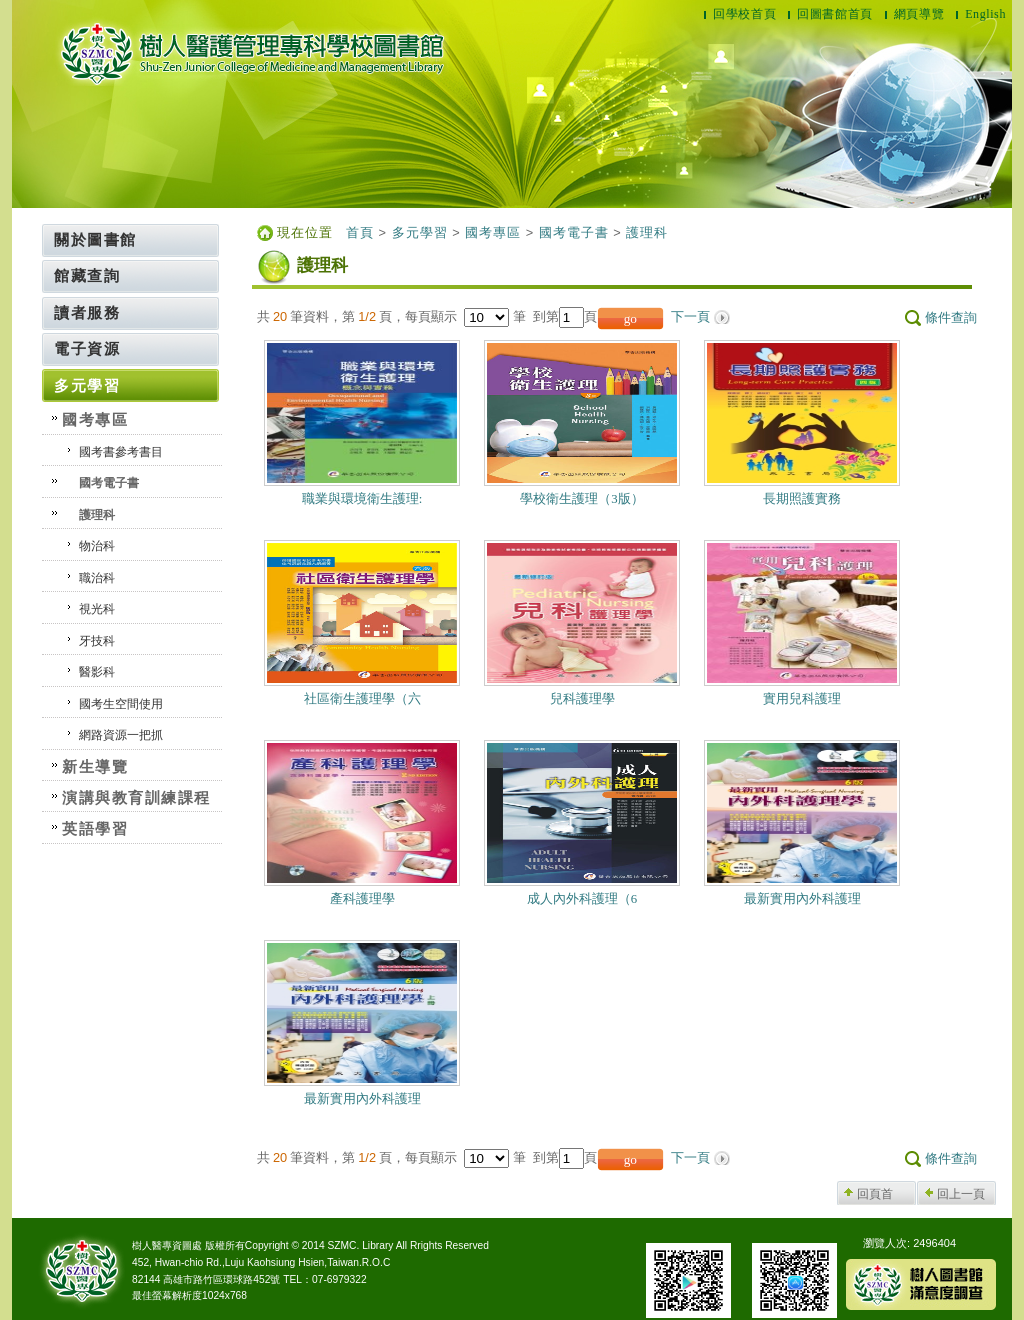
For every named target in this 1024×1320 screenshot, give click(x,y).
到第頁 (565, 316)
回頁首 (875, 1194)
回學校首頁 (744, 14)
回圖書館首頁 (835, 14)
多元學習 (87, 385)
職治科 (97, 578)
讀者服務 (87, 312)
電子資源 (87, 348)
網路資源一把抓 (121, 735)
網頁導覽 (919, 14)
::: (37, 231)
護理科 (97, 515)
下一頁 (690, 317)
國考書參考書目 (121, 452)
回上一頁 (961, 1194)
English (985, 14)
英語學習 (95, 828)
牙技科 (97, 641)
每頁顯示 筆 (469, 316)
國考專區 (95, 419)
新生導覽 (95, 766)
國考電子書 (109, 483)
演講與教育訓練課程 (136, 797)
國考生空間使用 (121, 704)
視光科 (97, 609)
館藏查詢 (87, 275)
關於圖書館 (95, 239)
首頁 (360, 233)
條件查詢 (951, 318)
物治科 (97, 546)
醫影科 (97, 672)
